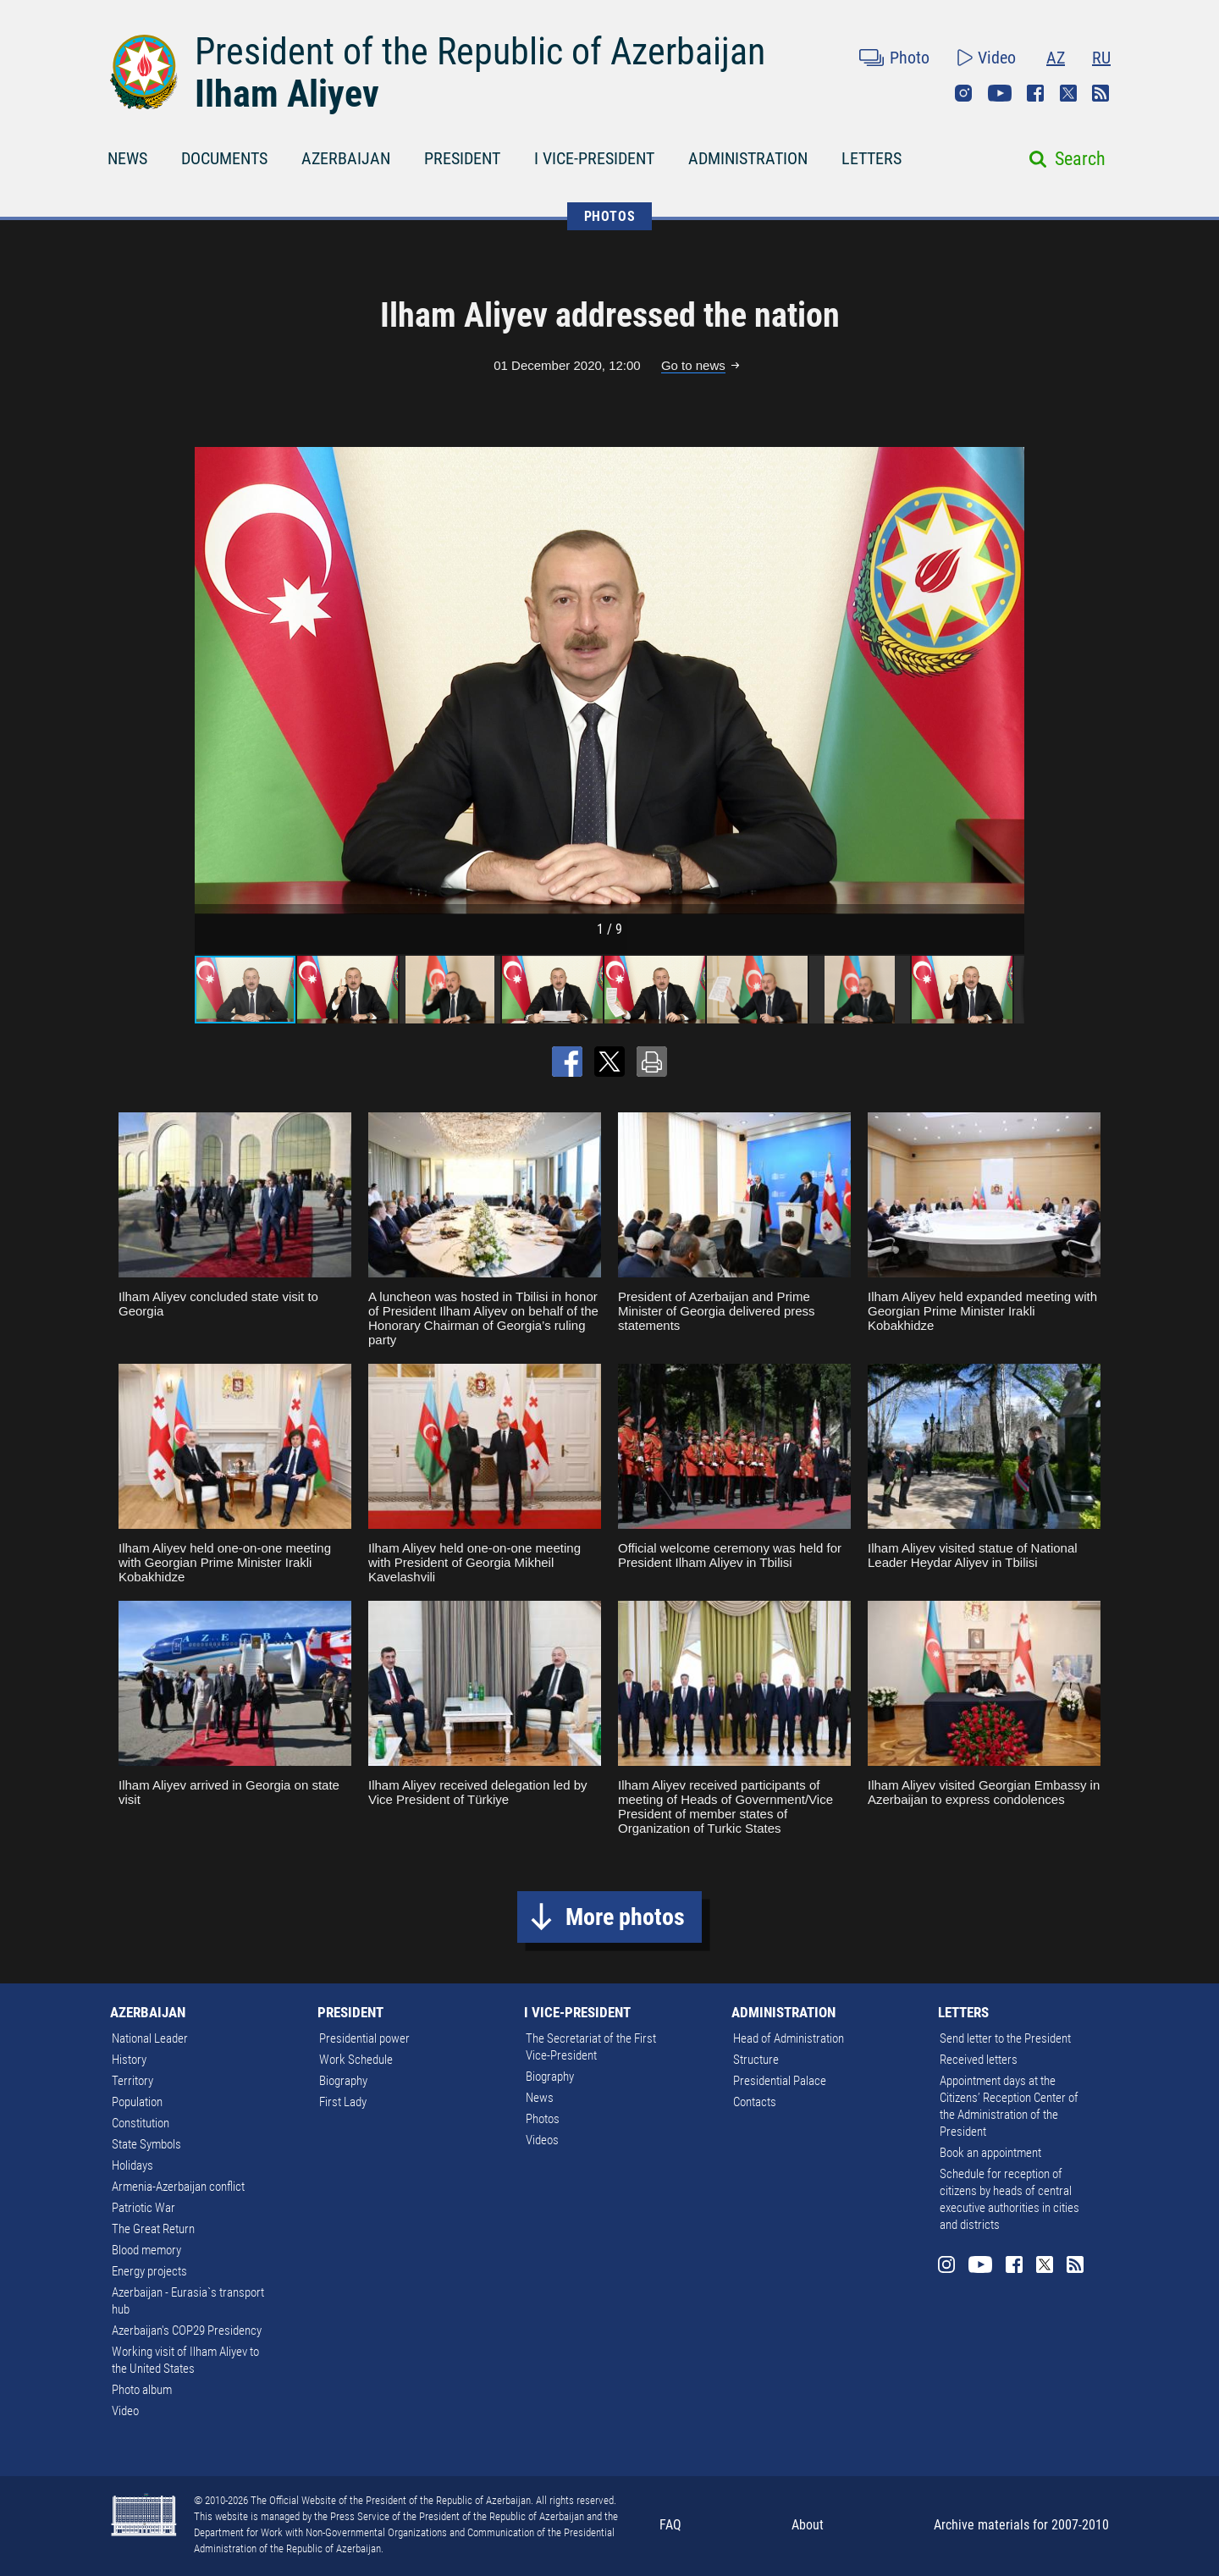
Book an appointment (990, 2152)
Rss (1100, 93)
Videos (542, 2140)
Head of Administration (788, 2038)
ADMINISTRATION (748, 158)
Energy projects (149, 2271)
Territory (132, 2080)
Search (1080, 158)
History (129, 2059)
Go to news (693, 365)
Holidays (132, 2165)
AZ (1055, 57)
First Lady (343, 2102)
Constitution (140, 2123)
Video (997, 57)
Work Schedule (356, 2059)
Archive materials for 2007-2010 (1021, 2525)
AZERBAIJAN (345, 158)
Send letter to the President (1005, 2038)
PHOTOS (610, 216)
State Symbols (146, 2144)
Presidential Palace (779, 2080)
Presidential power (364, 2038)
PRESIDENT (462, 158)
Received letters (979, 2059)
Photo (909, 57)
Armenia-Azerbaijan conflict (178, 2186)
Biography (343, 2080)
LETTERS (871, 158)
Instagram (963, 93)
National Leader (150, 2038)
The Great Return (153, 2229)
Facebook (1035, 93)
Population (137, 2102)
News (540, 2097)
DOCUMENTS (224, 158)
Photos (543, 2118)
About (808, 2525)
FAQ (670, 2525)
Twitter (1068, 93)
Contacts (754, 2102)
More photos (625, 1917)
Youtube (1000, 93)
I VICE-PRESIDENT (594, 158)
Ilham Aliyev (287, 94)
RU (1101, 57)
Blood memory (146, 2250)
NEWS (127, 158)
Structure (756, 2059)
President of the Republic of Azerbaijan (480, 52)
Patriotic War (143, 2207)
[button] (1009, 680)
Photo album (142, 2389)
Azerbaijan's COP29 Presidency (187, 2330)
